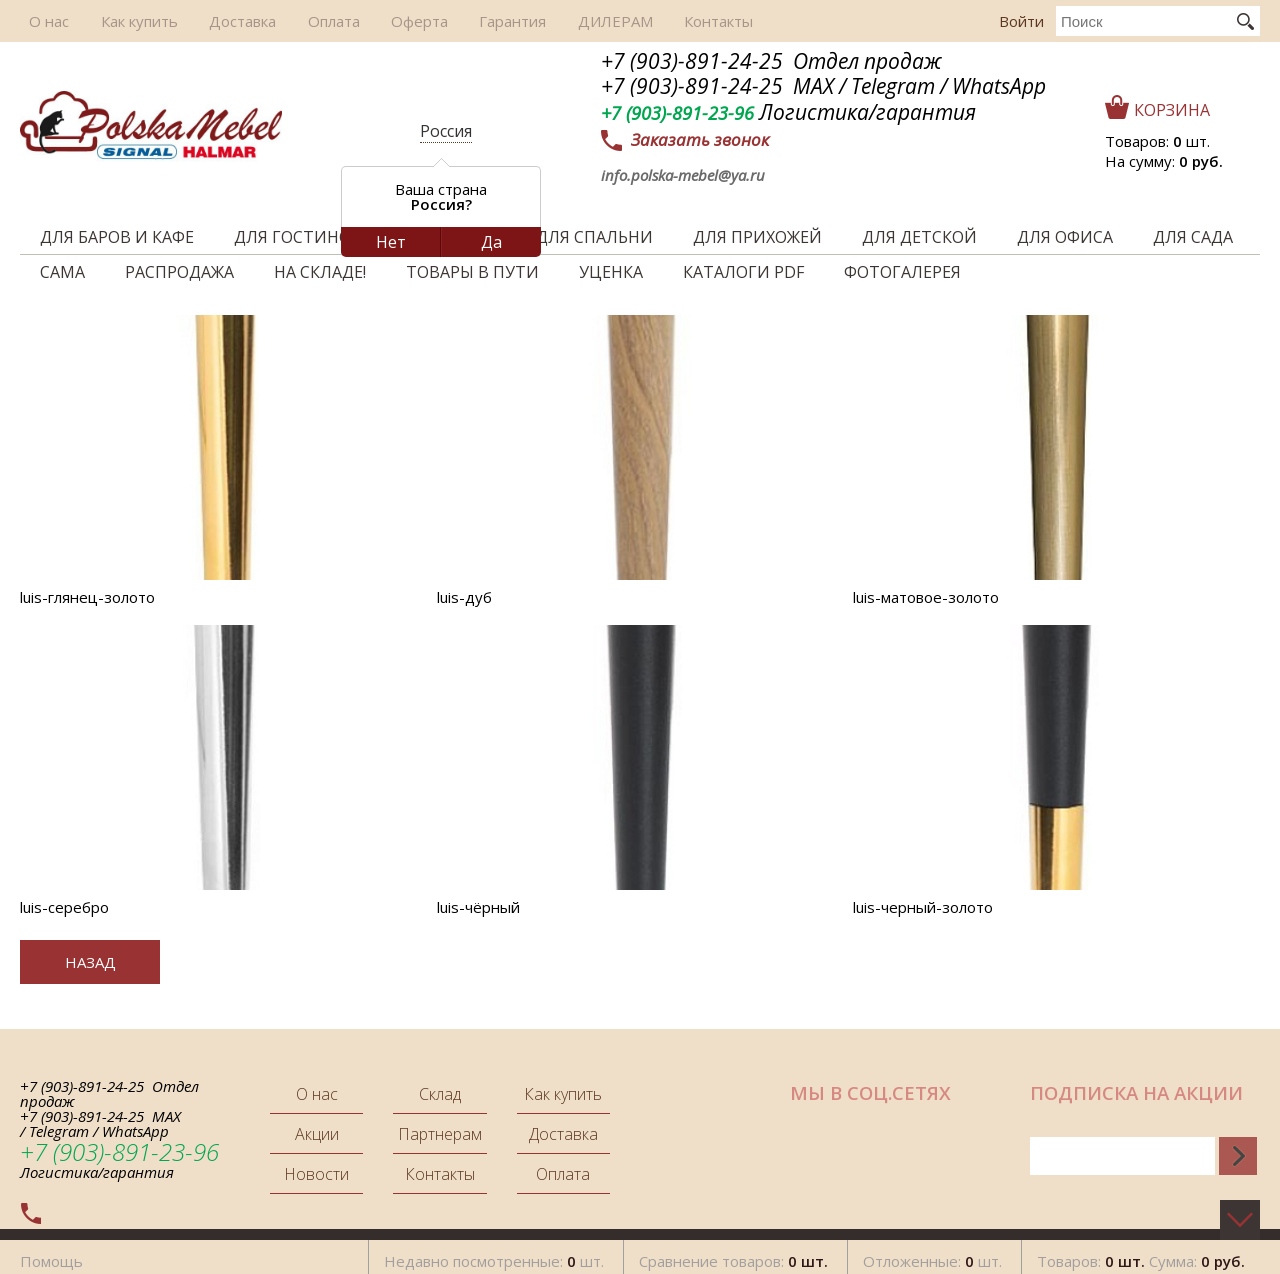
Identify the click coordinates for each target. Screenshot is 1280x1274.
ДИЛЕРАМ (561, 21)
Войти (1021, 21)
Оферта (380, 21)
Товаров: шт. (1157, 141)
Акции (317, 1134)
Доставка (218, 21)
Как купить (122, 21)
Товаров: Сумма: (1141, 1253)
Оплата (302, 21)
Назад (90, 962)
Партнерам (440, 1134)
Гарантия (466, 21)
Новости (316, 1174)
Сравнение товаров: (733, 1253)
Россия (446, 131)
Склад (440, 1094)
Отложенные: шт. (932, 1253)
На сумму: (1164, 161)
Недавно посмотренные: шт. (494, 1253)
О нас (40, 21)
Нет (391, 242)
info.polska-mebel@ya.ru (683, 175)
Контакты (657, 21)
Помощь (51, 1253)
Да (491, 242)
